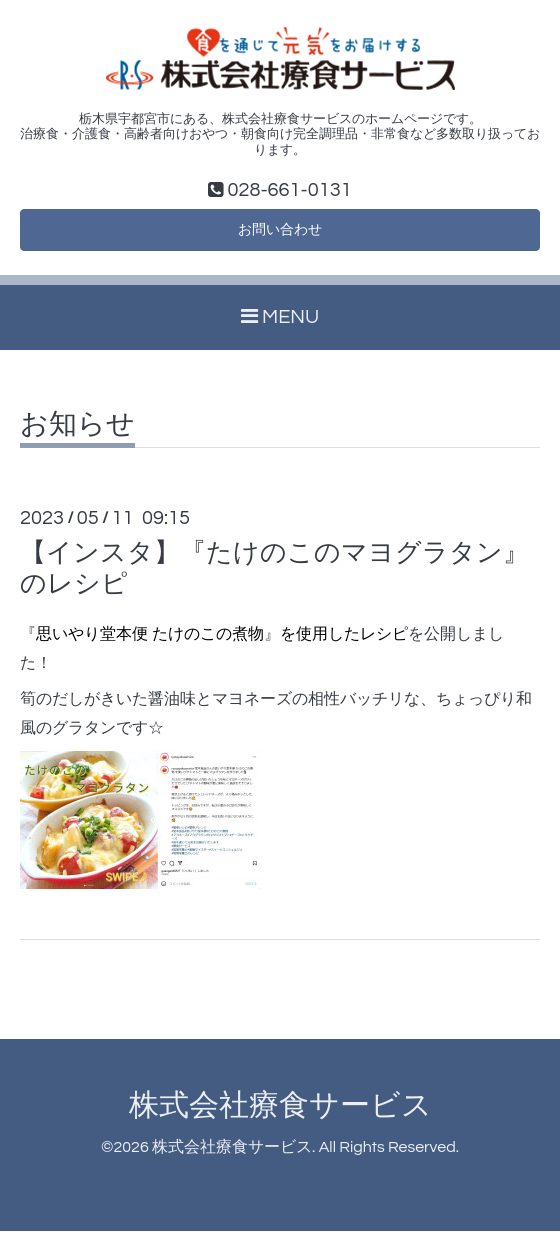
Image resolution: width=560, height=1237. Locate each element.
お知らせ (77, 430)
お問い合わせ (280, 233)
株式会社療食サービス (280, 1110)
